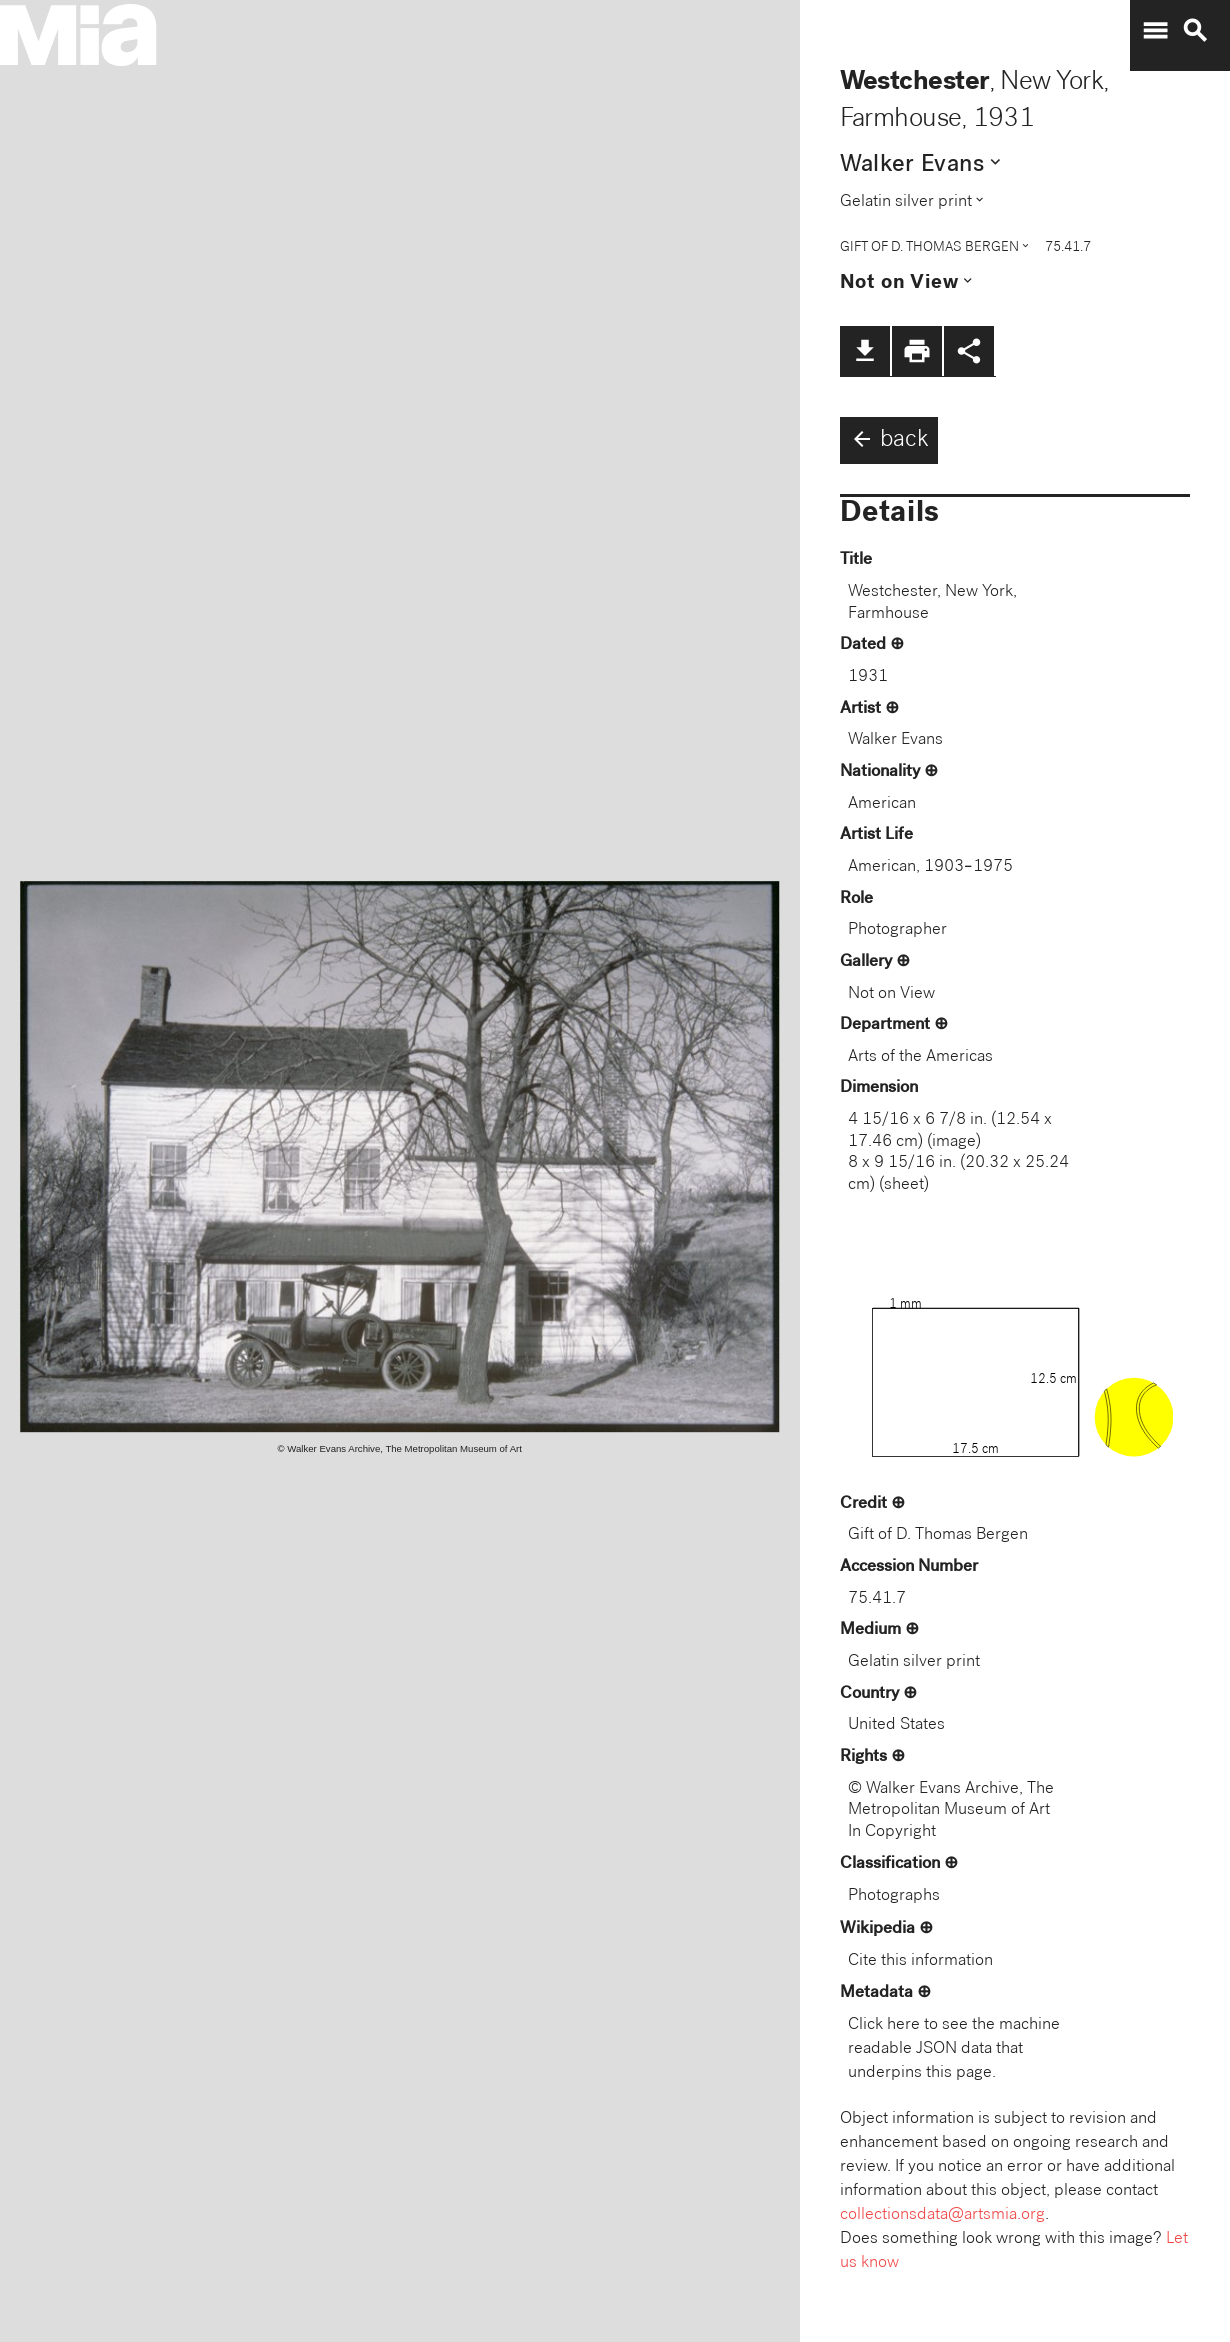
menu (1155, 31)
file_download (865, 351)
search (1195, 31)
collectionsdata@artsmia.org (942, 2215)
